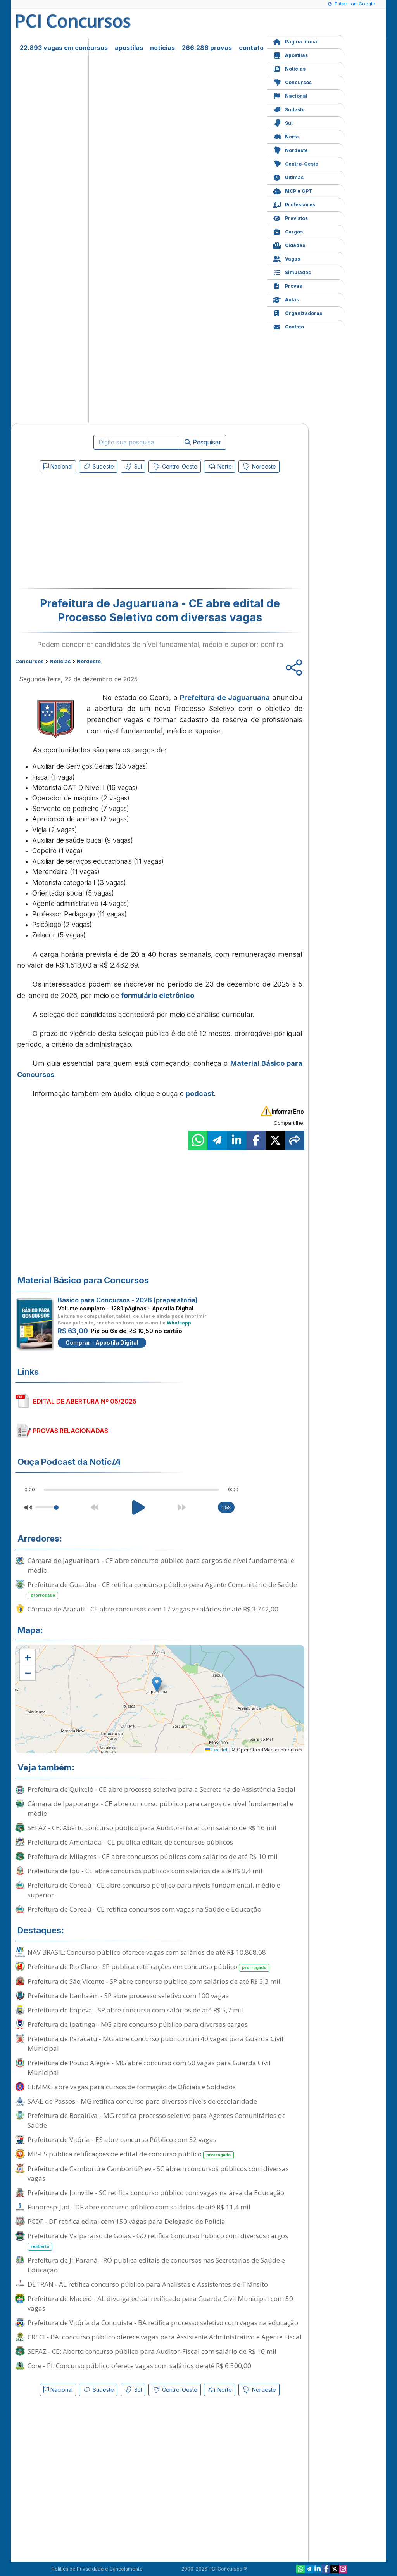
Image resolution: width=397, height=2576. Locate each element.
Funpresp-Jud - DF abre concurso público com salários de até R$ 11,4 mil (139, 2207)
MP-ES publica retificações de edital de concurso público (131, 2154)
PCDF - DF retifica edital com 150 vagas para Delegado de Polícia (126, 2221)
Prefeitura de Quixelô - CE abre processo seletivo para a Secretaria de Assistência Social (161, 1789)
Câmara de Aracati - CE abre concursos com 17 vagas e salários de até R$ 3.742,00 (153, 1608)
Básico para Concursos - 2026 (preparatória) (128, 1300)
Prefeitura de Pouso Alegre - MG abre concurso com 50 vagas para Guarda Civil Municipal (149, 2067)
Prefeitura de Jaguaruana (225, 697)
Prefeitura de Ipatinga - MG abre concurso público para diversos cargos (138, 2024)
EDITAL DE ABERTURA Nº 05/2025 (84, 1401)
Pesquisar (203, 442)
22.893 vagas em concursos (64, 48)
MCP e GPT (292, 190)
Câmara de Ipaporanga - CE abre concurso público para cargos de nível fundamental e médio (160, 1808)
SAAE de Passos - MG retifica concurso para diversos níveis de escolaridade (142, 2101)
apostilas (129, 48)
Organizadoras (297, 312)
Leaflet (216, 1750)
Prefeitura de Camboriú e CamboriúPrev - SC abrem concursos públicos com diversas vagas (158, 2173)
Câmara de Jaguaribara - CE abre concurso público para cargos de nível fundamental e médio (161, 1565)
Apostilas (290, 54)
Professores (294, 203)
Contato (288, 326)
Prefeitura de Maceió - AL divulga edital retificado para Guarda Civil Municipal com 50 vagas (160, 2303)
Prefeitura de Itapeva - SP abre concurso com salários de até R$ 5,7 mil (135, 2009)
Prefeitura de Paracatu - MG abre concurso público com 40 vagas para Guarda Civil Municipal (155, 2043)
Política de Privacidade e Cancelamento (97, 2569)
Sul (283, 122)
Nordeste (290, 149)
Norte (286, 136)
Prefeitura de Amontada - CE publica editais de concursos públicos (130, 1842)
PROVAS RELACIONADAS (70, 1431)
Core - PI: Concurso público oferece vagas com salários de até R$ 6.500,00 (139, 2365)
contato (251, 48)
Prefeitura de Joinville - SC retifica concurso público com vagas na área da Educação (156, 2192)
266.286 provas (207, 48)
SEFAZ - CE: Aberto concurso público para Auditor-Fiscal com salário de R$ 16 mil (152, 1827)
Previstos (290, 217)
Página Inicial (296, 41)
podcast (200, 1093)
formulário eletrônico (157, 995)
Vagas (286, 258)
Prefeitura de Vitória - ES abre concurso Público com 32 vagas (122, 2139)
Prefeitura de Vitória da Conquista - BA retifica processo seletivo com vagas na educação (163, 2322)
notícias (162, 48)
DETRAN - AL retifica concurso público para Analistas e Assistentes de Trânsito (148, 2284)
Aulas (286, 299)
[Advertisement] (96, 532)
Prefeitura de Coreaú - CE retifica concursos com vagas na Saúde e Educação (144, 1909)
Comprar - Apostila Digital (102, 1342)
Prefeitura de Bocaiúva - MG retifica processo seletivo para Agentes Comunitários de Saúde (157, 2120)
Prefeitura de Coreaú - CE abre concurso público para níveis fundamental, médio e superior (154, 1890)
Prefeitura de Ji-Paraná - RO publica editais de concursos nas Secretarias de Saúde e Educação (156, 2265)
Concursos (292, 81)
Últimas (288, 176)
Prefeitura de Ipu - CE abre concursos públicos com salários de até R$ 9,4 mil (145, 1870)
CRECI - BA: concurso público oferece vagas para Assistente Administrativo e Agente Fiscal (165, 2336)
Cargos (288, 231)
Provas (287, 285)
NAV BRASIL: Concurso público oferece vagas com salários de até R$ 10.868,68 (147, 1952)
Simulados (292, 271)
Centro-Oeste (295, 163)
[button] (27, 1657)
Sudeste (289, 109)
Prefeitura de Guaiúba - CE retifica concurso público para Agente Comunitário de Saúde (162, 1589)
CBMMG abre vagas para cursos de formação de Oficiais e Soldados (132, 2086)
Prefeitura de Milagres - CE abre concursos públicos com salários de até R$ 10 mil (153, 1856)
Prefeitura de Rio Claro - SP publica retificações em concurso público (148, 1967)
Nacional (290, 95)
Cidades (289, 244)
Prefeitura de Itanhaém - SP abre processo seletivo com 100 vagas (128, 1995)
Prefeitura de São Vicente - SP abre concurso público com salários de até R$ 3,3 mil (154, 1981)
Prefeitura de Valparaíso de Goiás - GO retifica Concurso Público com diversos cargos (158, 2241)
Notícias (289, 68)
